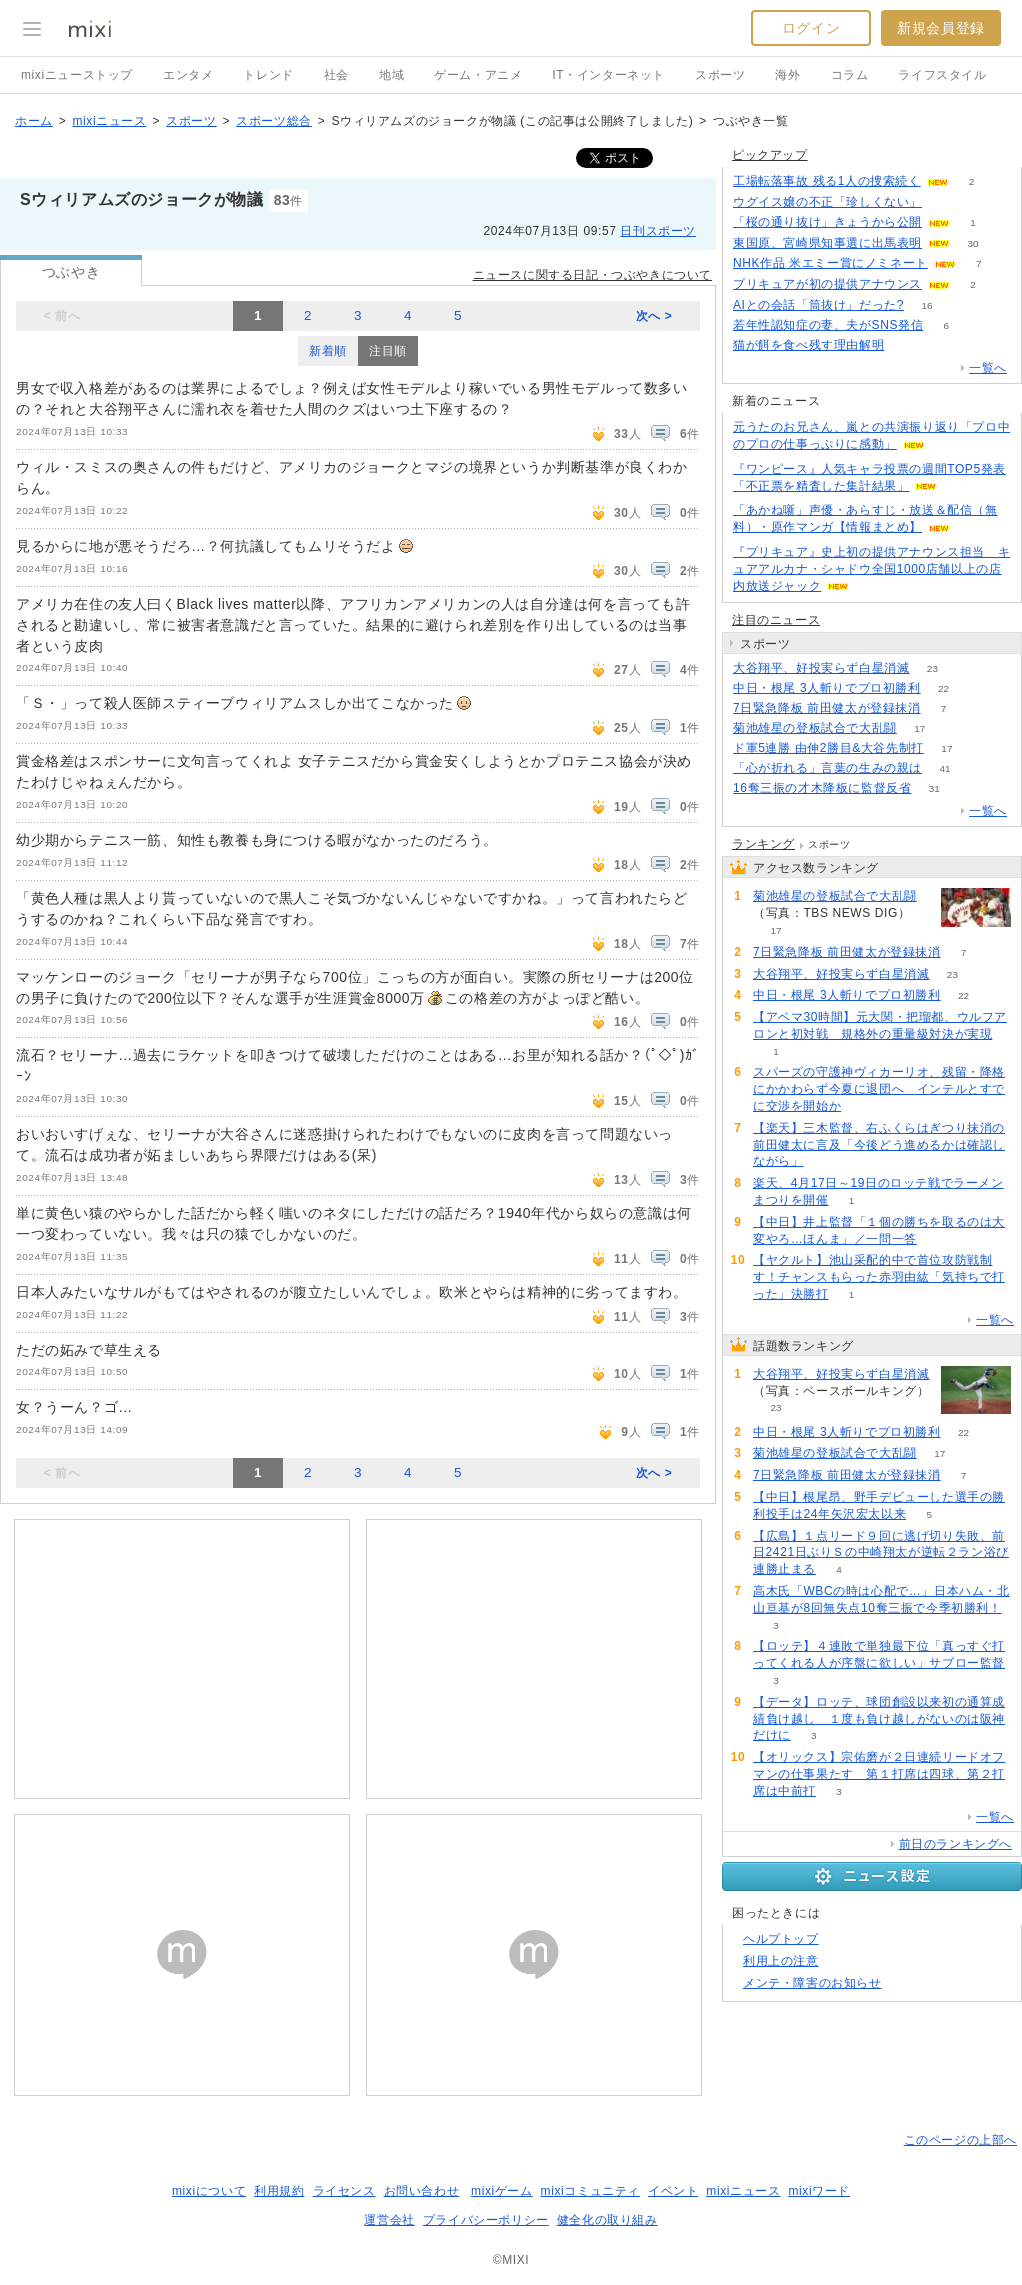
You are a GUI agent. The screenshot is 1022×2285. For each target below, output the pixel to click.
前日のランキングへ (955, 1844)
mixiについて (209, 2191)
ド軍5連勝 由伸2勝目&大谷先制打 (828, 748)
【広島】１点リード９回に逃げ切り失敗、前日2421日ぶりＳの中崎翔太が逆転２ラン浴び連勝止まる (881, 1553)
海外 (787, 75)
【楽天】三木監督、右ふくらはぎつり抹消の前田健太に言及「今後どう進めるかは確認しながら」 (879, 1145)
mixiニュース (109, 121)
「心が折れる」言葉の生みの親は (827, 768)
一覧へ (988, 368)
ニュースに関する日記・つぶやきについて (592, 275)
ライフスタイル (942, 75)
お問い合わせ (422, 2191)
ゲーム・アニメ (478, 75)
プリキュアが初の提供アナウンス (827, 284)
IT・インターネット (608, 75)
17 (919, 728)
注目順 (388, 351)
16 (926, 305)
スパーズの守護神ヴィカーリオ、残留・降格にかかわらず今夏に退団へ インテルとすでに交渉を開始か (879, 1089)
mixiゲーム (502, 2191)
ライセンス (344, 2191)
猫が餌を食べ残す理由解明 (808, 345)
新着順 (328, 351)
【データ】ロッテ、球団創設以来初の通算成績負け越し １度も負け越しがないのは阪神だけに (879, 1719)
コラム (850, 75)
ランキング (763, 844)
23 (932, 668)
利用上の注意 (781, 1961)
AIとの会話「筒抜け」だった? (818, 305)
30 (972, 243)
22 (943, 688)
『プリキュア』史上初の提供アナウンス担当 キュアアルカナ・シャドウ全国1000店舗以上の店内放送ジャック (871, 569)
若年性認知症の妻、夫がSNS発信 (828, 325)
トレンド (268, 75)
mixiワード (819, 2191)
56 (944, 202)
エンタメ (188, 75)
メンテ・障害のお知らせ (812, 1983)
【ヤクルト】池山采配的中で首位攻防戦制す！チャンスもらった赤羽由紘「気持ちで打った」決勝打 (879, 1277)
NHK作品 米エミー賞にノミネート (830, 263)
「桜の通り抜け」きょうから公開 (827, 222)
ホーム (34, 121)
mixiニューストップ (77, 75)
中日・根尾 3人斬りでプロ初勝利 (827, 688)
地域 (391, 75)
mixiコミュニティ (590, 2191)
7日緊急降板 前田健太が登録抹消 (827, 708)
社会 (336, 75)
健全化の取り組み (607, 2220)
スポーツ (720, 75)
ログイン (811, 28)
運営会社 (389, 2220)
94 (907, 345)
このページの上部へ (960, 2140)
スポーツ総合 (274, 121)
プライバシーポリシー (486, 2220)
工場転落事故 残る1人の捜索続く (827, 181)
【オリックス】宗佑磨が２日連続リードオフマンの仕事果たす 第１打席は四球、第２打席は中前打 (879, 1774)
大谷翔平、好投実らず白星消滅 (821, 668)
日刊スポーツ (658, 231)
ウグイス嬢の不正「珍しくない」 (827, 202)
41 (944, 768)
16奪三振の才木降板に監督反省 (822, 788)
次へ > (654, 316)
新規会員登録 (941, 28)
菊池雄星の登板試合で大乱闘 (815, 728)
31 (934, 788)
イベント (673, 2191)
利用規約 (279, 2191)
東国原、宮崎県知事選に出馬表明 (827, 243)
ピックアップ (770, 155)
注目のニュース (776, 620)
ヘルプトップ (781, 1939)
